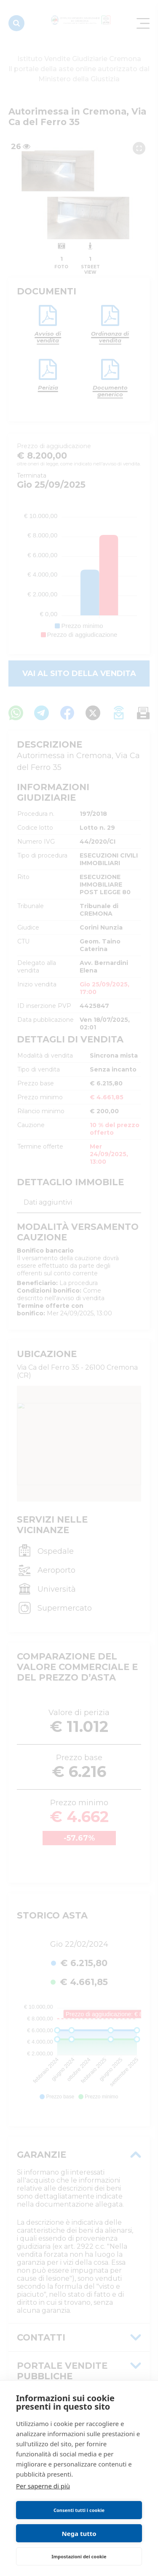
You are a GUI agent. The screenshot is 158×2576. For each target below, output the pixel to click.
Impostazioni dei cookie (78, 2556)
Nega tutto (79, 2533)
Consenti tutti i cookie (79, 2510)
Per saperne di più (43, 2486)
